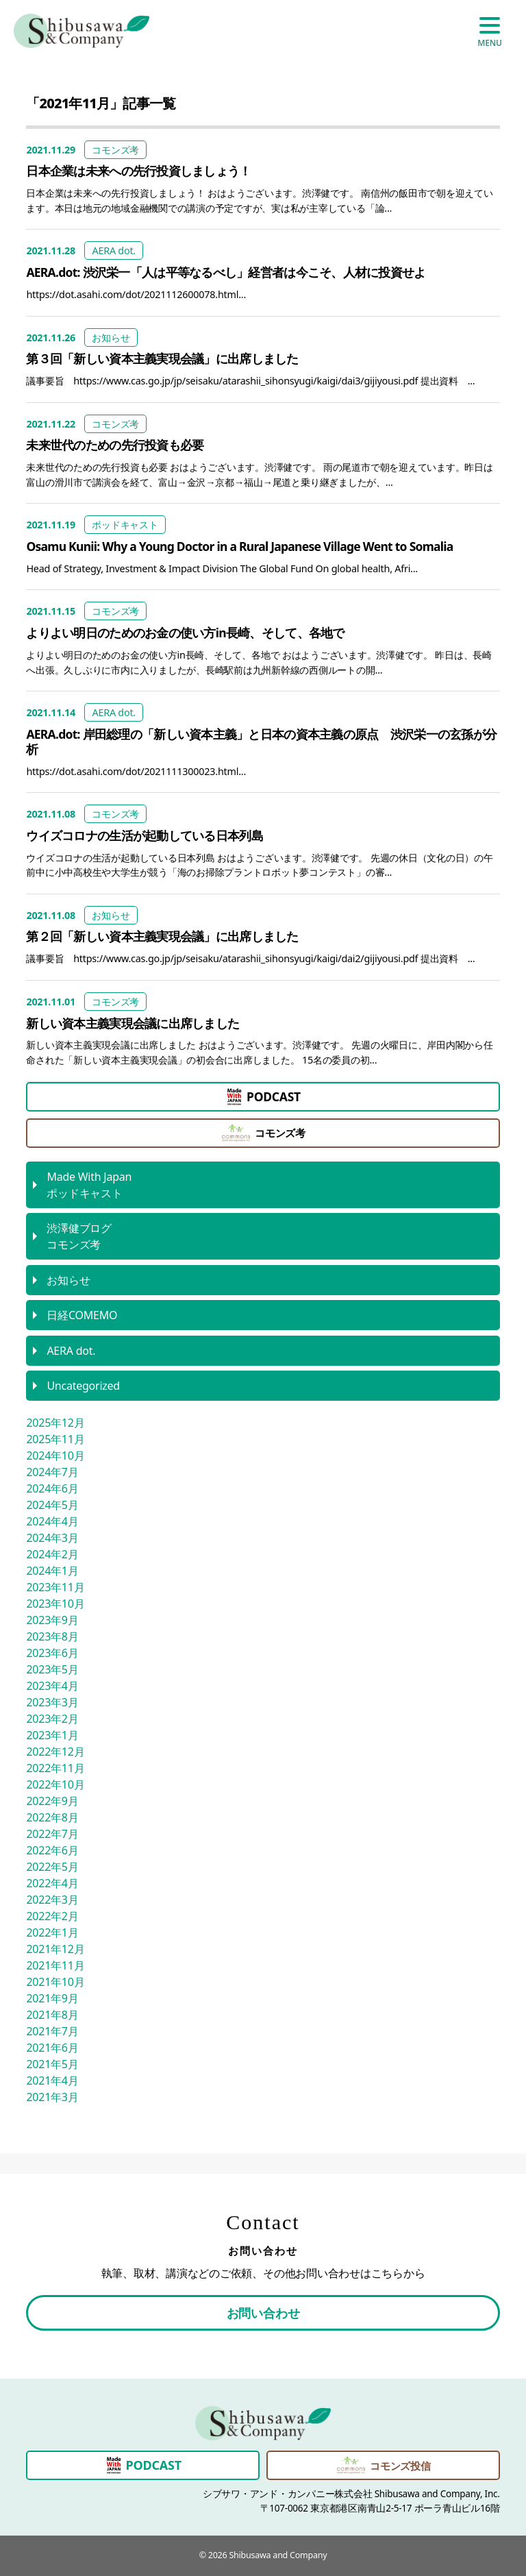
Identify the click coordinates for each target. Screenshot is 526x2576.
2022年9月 (52, 1800)
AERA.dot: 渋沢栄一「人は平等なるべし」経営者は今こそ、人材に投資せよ (225, 272)
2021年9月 (52, 1998)
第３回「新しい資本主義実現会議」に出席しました (162, 358)
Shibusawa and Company (278, 2555)
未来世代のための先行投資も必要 (114, 445)
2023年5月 (52, 1669)
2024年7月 (52, 1472)
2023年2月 (52, 1718)
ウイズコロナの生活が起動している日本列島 (144, 835)
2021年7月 (52, 2031)
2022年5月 (52, 1866)
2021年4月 (52, 2080)
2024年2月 (52, 1554)
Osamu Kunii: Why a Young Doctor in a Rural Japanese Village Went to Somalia (239, 546)
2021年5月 (52, 2064)
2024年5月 (52, 1504)
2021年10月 (55, 1981)
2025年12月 (55, 1422)
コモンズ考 (115, 149)
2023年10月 (55, 1603)
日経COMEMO (82, 1315)
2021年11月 (55, 1965)
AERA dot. (114, 250)
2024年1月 (52, 1570)
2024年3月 (52, 1537)
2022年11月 (55, 1768)
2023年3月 (52, 1702)
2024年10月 (55, 1455)
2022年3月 (52, 1899)
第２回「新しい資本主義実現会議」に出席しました (162, 936)
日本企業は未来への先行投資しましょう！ (138, 170)
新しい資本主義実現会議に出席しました (132, 1023)
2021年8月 (52, 2014)
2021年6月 (52, 2047)
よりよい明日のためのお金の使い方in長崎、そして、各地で (185, 632)
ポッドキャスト (125, 524)
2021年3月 (52, 2097)
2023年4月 (52, 1685)
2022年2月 (52, 1916)
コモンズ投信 (383, 2465)
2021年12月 (55, 1948)
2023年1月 (52, 1735)
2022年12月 (55, 1751)
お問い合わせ (263, 2313)
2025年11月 (55, 1439)
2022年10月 (55, 1784)
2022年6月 (52, 1850)
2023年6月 (52, 1652)
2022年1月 (52, 1932)
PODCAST (263, 1097)
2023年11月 (55, 1587)
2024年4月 (52, 1521)
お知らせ (110, 337)
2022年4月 (52, 1883)
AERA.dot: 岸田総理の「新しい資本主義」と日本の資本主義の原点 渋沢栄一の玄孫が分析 (261, 741)
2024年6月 (52, 1488)
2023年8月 (52, 1636)
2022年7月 (52, 1833)
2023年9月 (52, 1620)
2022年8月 (52, 1817)
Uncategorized (83, 1385)
